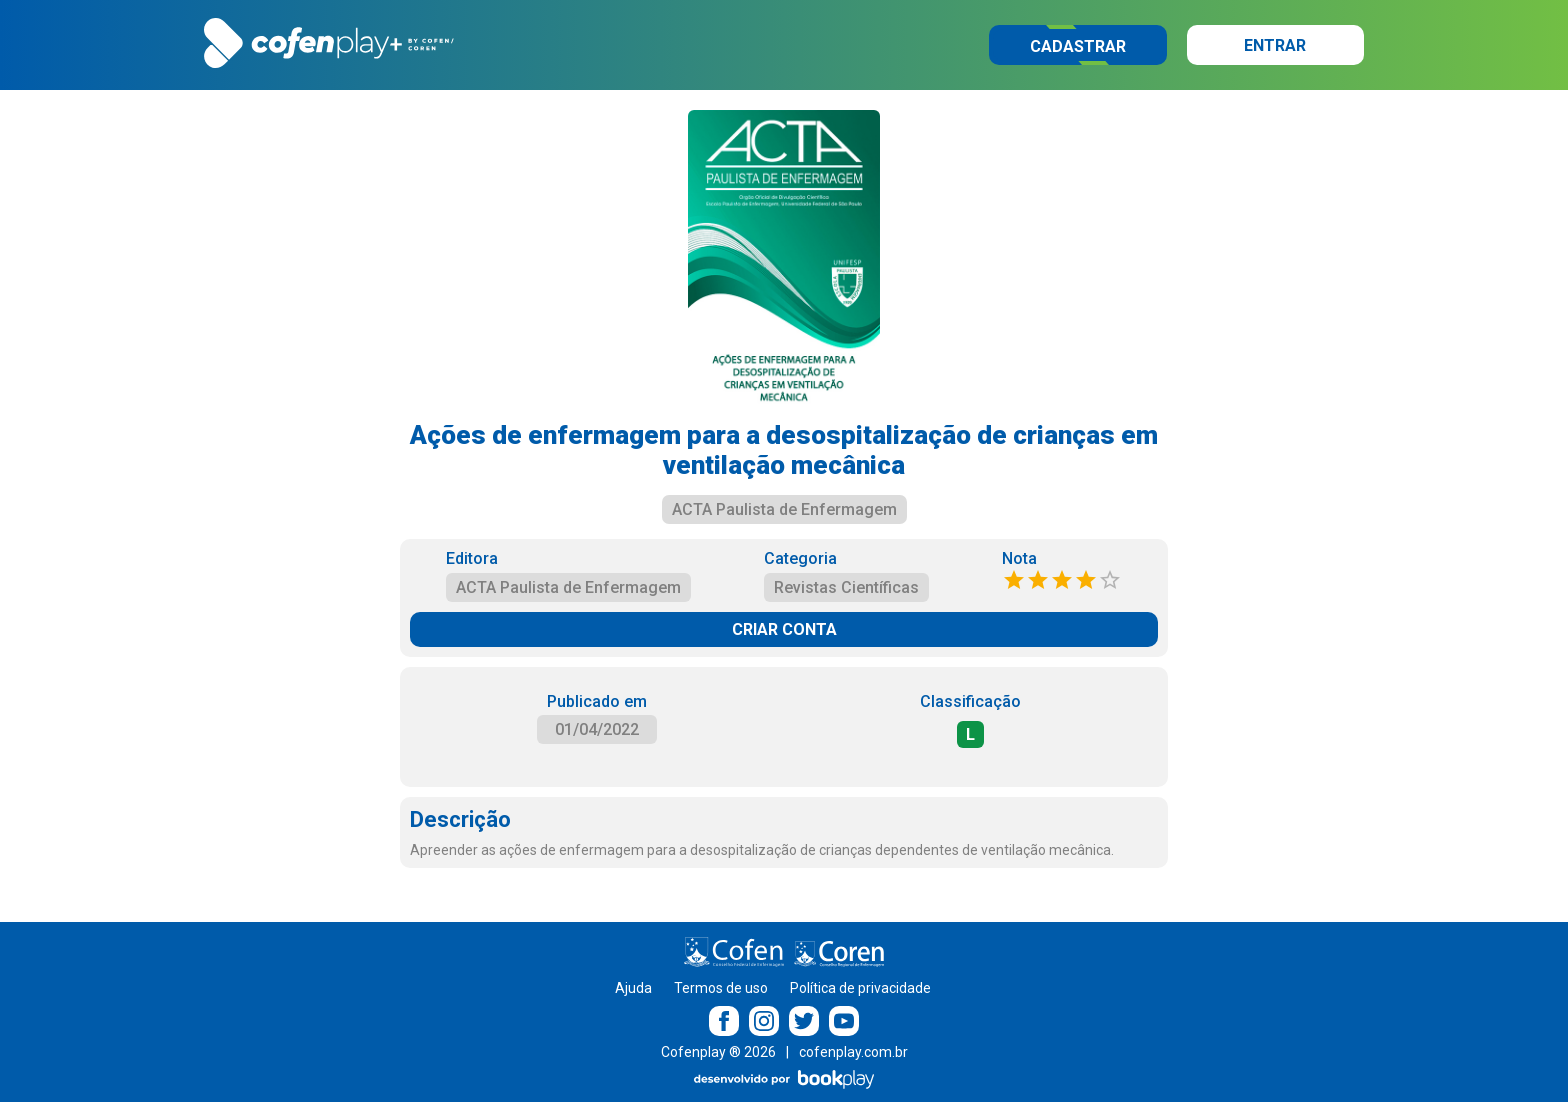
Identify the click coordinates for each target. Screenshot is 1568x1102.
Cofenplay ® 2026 (718, 1052)
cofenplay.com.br (853, 1052)
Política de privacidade (860, 988)
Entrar (1275, 45)
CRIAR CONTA (784, 629)
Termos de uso (721, 988)
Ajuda (633, 988)
